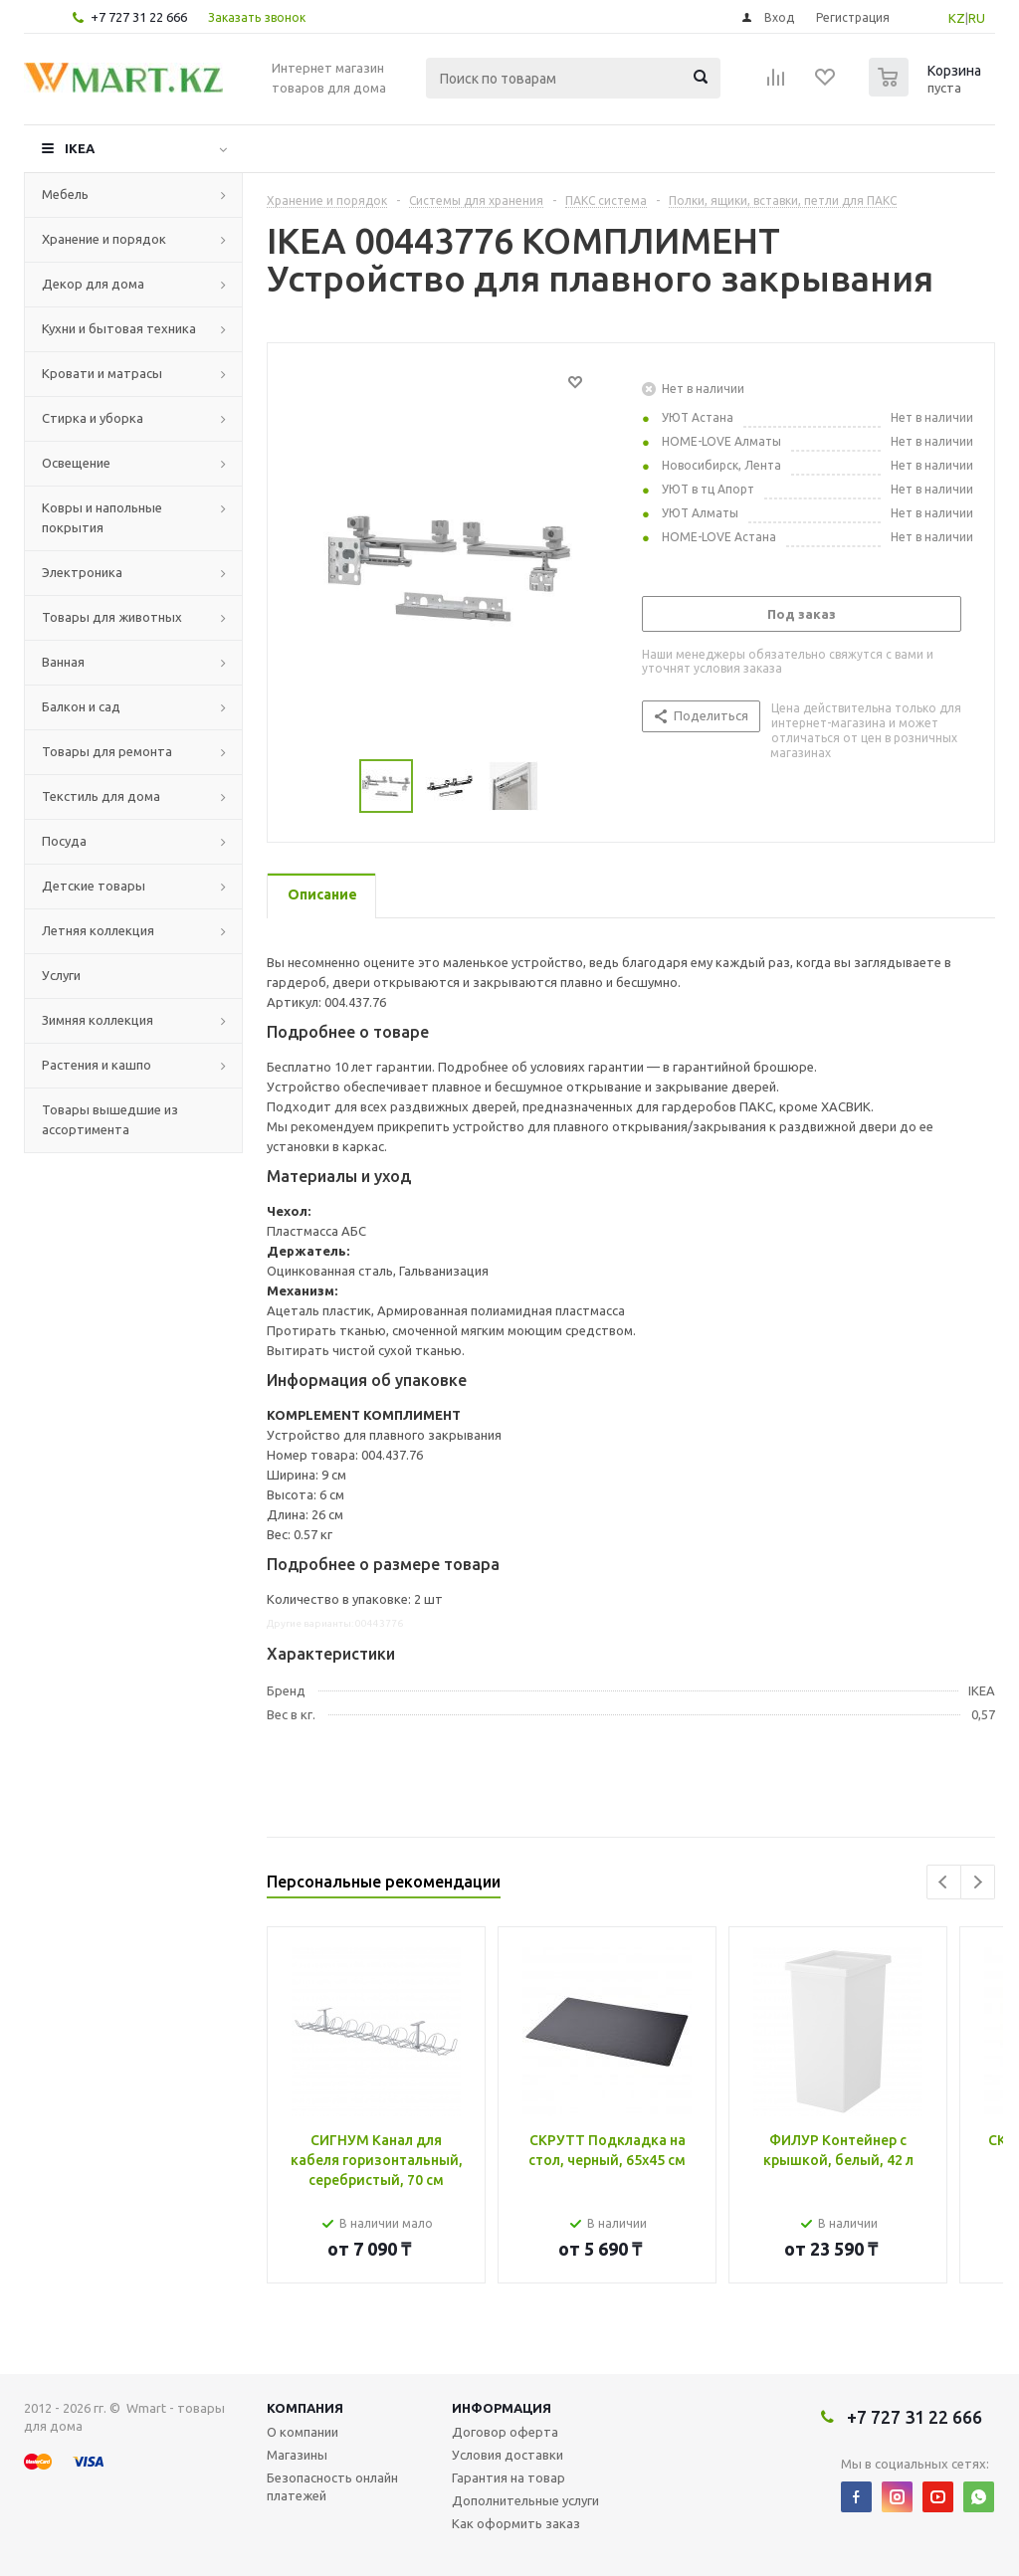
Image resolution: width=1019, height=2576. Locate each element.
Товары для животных (112, 617)
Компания (305, 2408)
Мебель (65, 194)
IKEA (80, 148)
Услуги (61, 975)
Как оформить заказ (516, 2523)
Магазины (297, 2455)
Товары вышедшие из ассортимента (110, 1119)
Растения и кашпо (96, 1065)
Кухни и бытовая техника (119, 328)
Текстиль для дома (101, 796)
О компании (302, 2432)
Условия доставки (507, 2455)
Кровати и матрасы (102, 373)
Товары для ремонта (107, 751)
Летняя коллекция (98, 930)
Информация (501, 2408)
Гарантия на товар (508, 2477)
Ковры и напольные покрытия (102, 517)
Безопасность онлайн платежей (332, 2486)
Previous (943, 1882)
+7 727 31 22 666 (139, 17)
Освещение (76, 463)
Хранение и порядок (104, 239)
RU (976, 18)
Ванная (63, 662)
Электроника (82, 572)
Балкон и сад (81, 706)
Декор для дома (93, 284)
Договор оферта (505, 2432)
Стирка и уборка (92, 418)
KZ (956, 18)
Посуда (64, 841)
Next (977, 1882)
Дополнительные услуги (525, 2500)
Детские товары (93, 885)
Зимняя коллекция (97, 1020)
